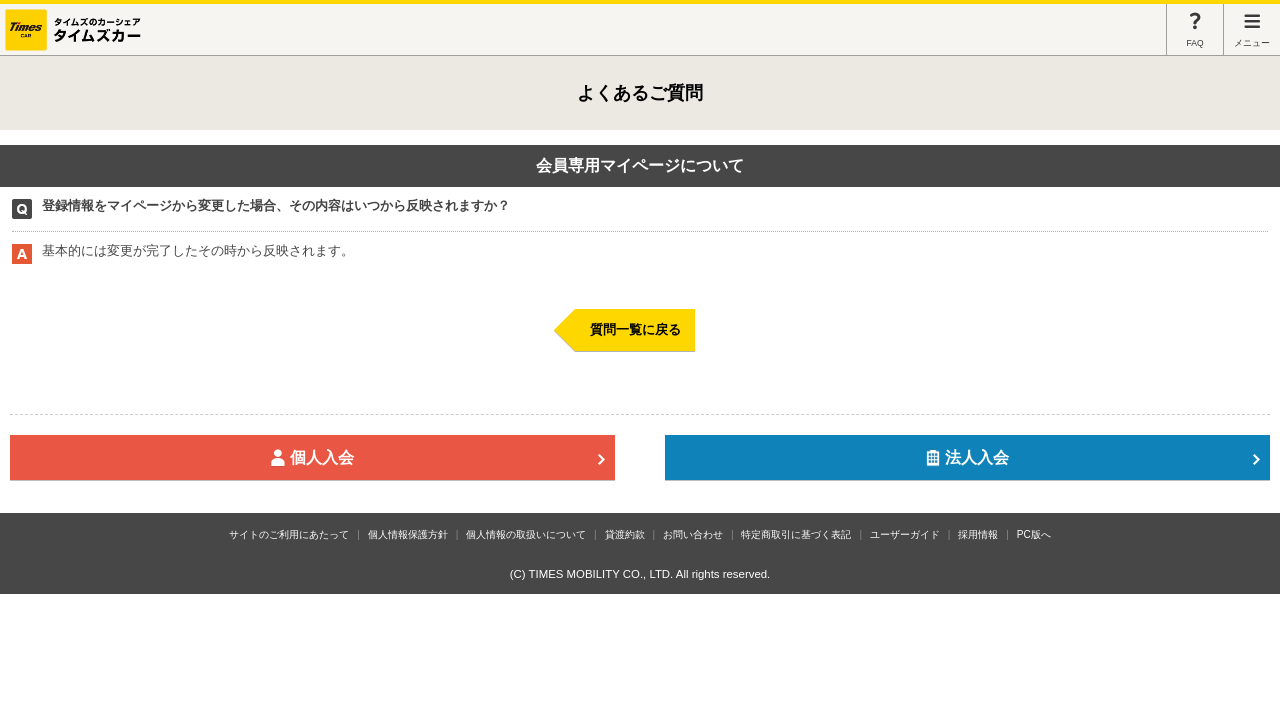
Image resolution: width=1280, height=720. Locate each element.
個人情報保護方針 (408, 534)
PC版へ (1034, 534)
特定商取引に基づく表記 (796, 534)
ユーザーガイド (905, 534)
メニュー (1252, 29)
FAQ (1195, 29)
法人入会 (1093, 457)
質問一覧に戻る (635, 329)
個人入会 (438, 457)
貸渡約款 (625, 534)
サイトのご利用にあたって (289, 534)
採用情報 (978, 534)
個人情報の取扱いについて (526, 534)
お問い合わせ (693, 534)
